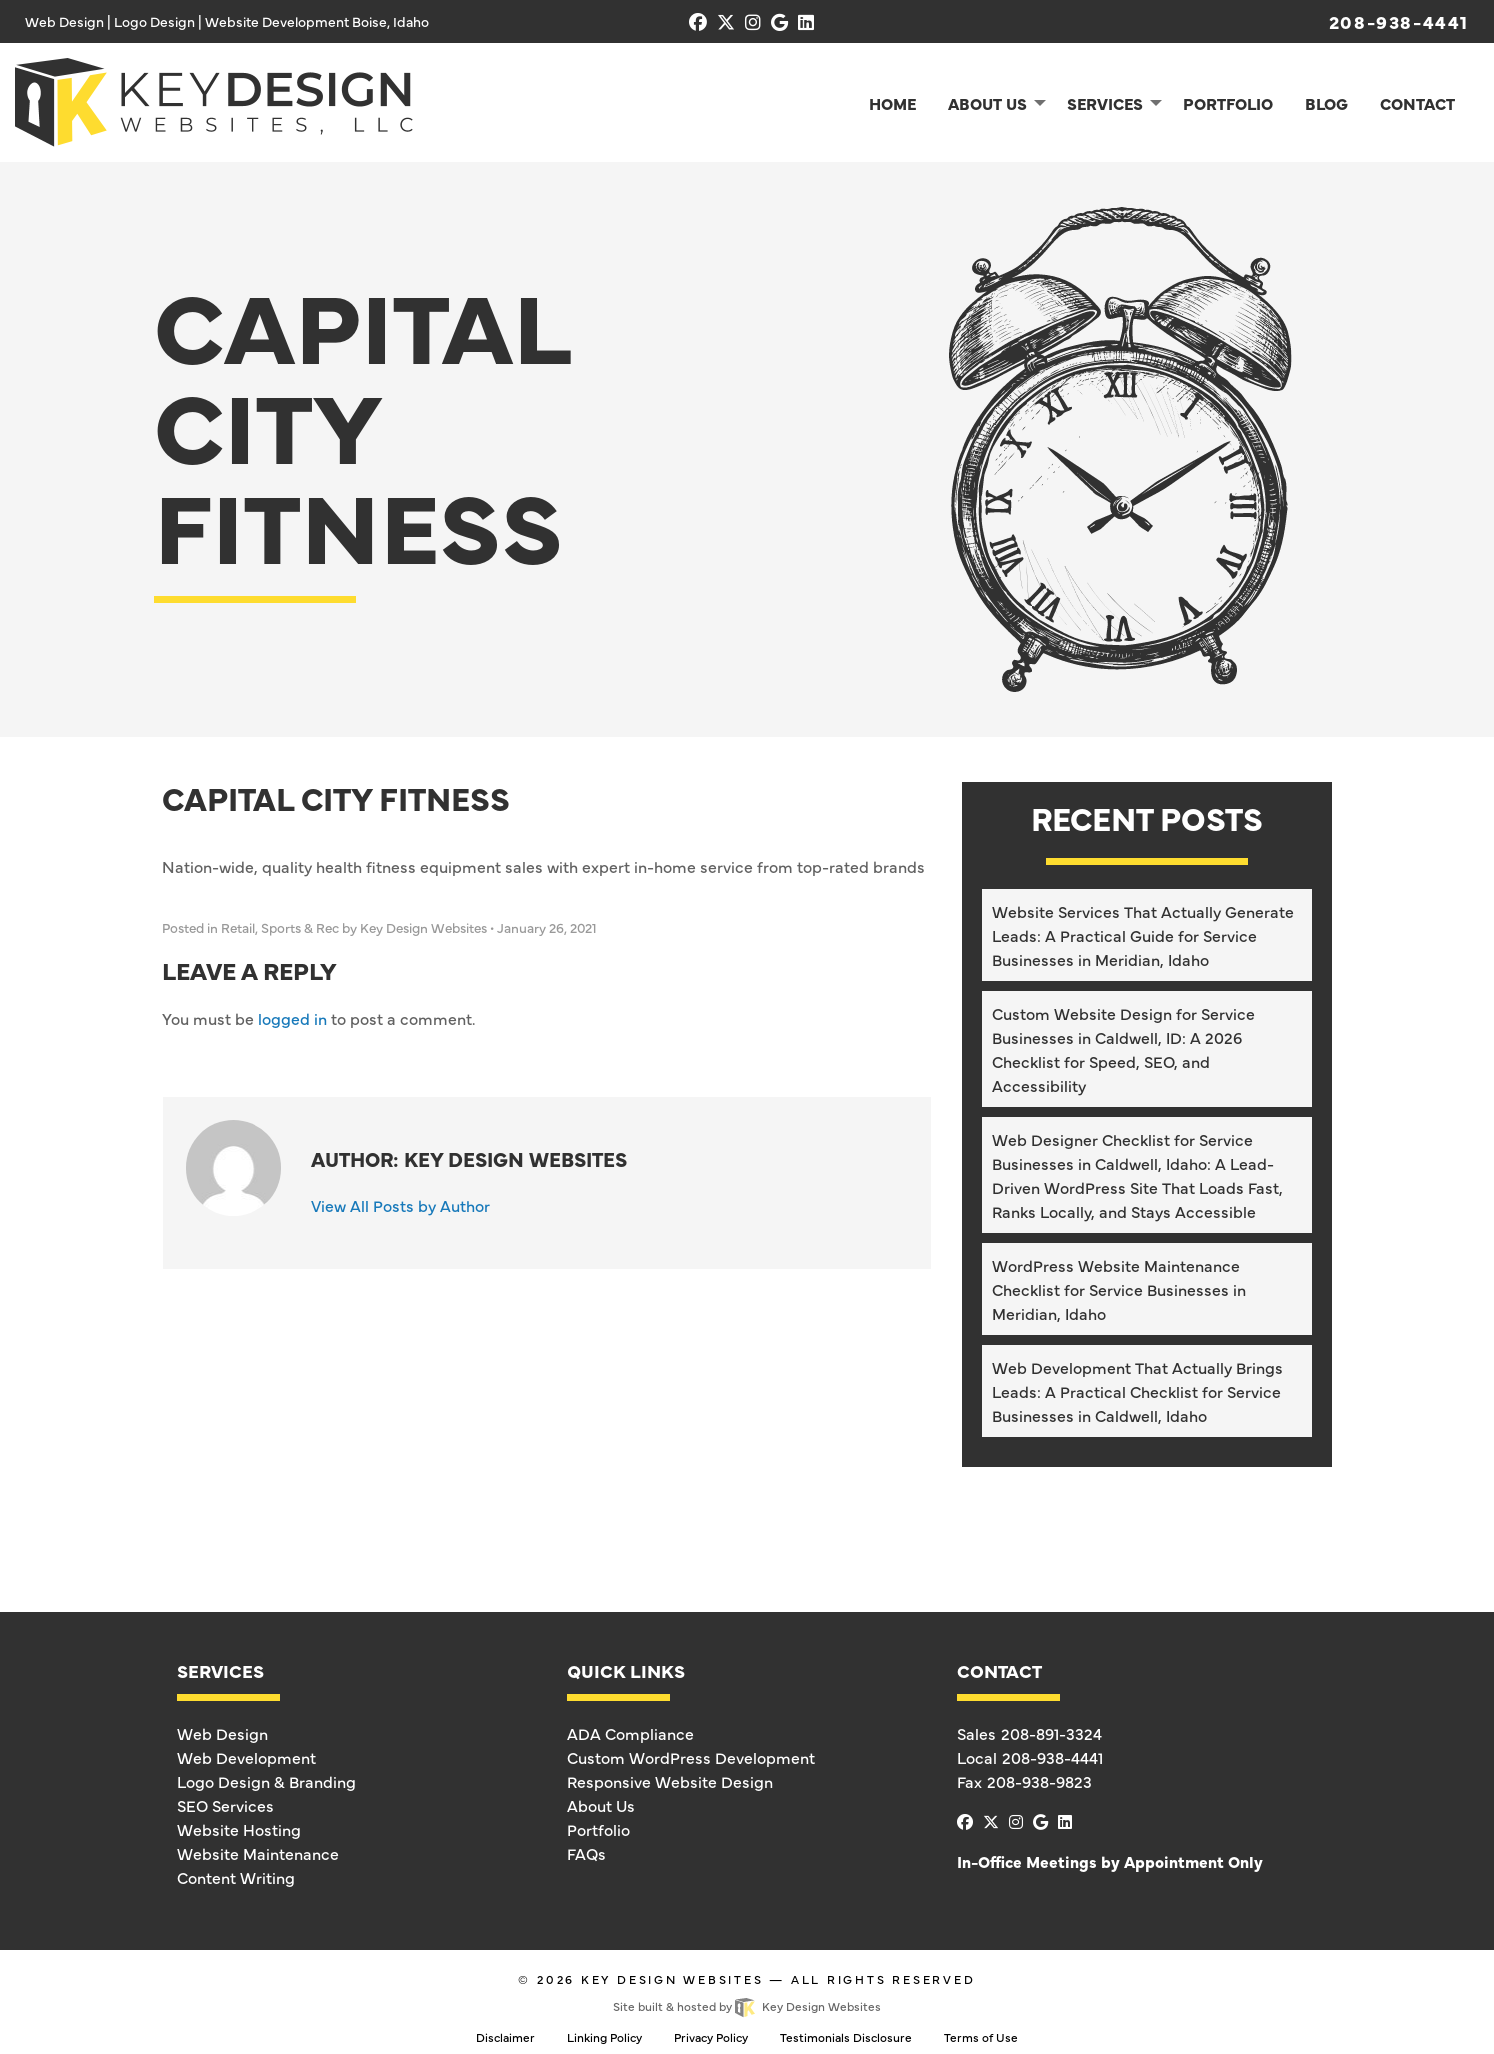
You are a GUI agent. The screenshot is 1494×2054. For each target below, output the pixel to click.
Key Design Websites (672, 1979)
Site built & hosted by (746, 2006)
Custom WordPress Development (691, 1757)
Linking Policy (604, 2037)
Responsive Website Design (670, 1781)
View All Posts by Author (400, 1205)
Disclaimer (505, 2037)
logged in (292, 1018)
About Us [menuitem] (987, 103)
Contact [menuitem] (1417, 103)
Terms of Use (981, 2037)
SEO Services (225, 1805)
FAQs (586, 1853)
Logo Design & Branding (266, 1781)
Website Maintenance (258, 1853)
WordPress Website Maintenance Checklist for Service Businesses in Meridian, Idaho (1119, 1289)
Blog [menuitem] (1326, 103)
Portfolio (598, 1829)
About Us (601, 1805)
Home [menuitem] (892, 103)
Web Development (246, 1757)
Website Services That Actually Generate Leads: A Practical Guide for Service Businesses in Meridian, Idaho (1143, 935)
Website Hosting (239, 1829)
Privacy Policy (711, 2037)
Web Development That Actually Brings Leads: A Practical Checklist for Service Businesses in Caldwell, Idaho (1137, 1391)
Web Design (222, 1733)
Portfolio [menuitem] (1228, 103)
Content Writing (236, 1877)
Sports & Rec (300, 927)
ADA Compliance (630, 1733)
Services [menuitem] (1105, 103)
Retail (238, 927)
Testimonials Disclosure (846, 2037)
